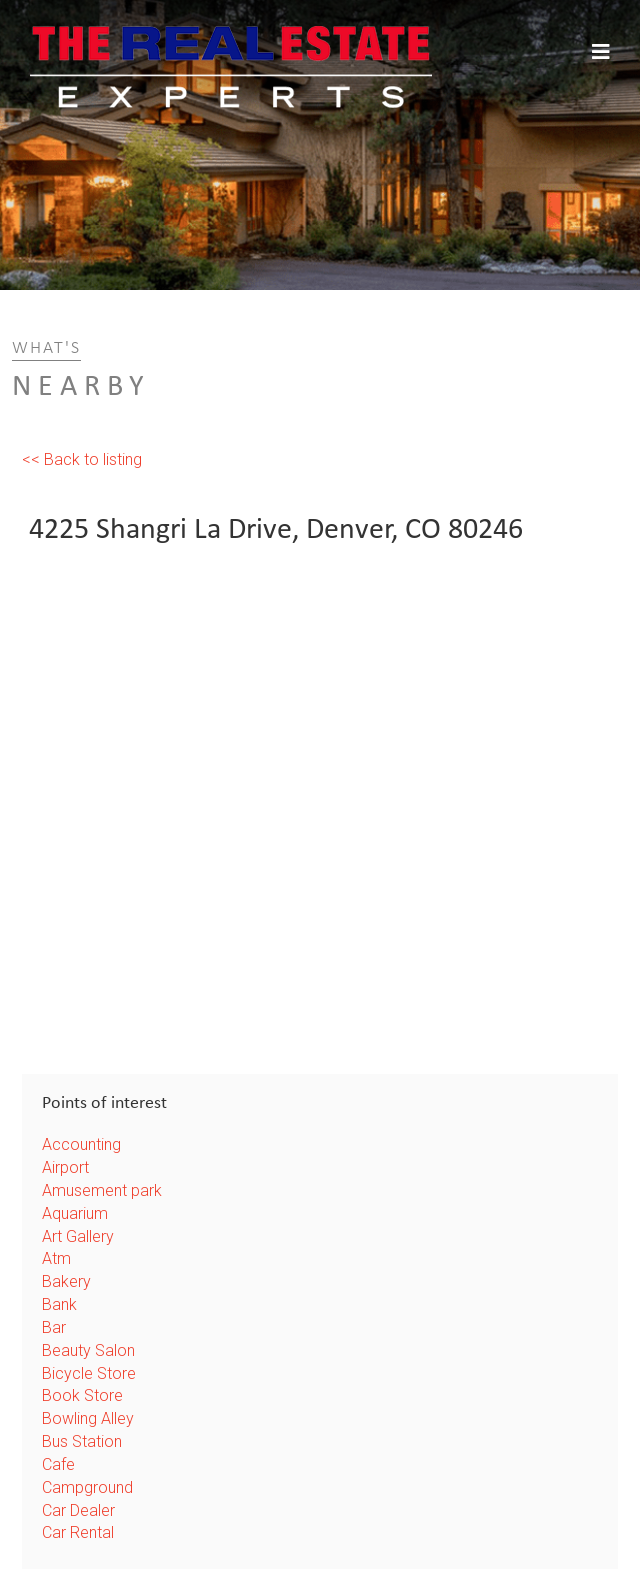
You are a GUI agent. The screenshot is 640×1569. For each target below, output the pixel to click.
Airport (65, 1167)
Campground (87, 1487)
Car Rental (78, 1532)
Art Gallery (78, 1236)
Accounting (81, 1144)
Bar (54, 1327)
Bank (59, 1304)
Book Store (82, 1395)
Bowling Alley (88, 1418)
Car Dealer (78, 1510)
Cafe (58, 1464)
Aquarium (75, 1213)
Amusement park (102, 1190)
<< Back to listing (82, 459)
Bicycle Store (89, 1373)
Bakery (66, 1281)
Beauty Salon (88, 1350)
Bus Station (82, 1441)
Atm (56, 1258)
